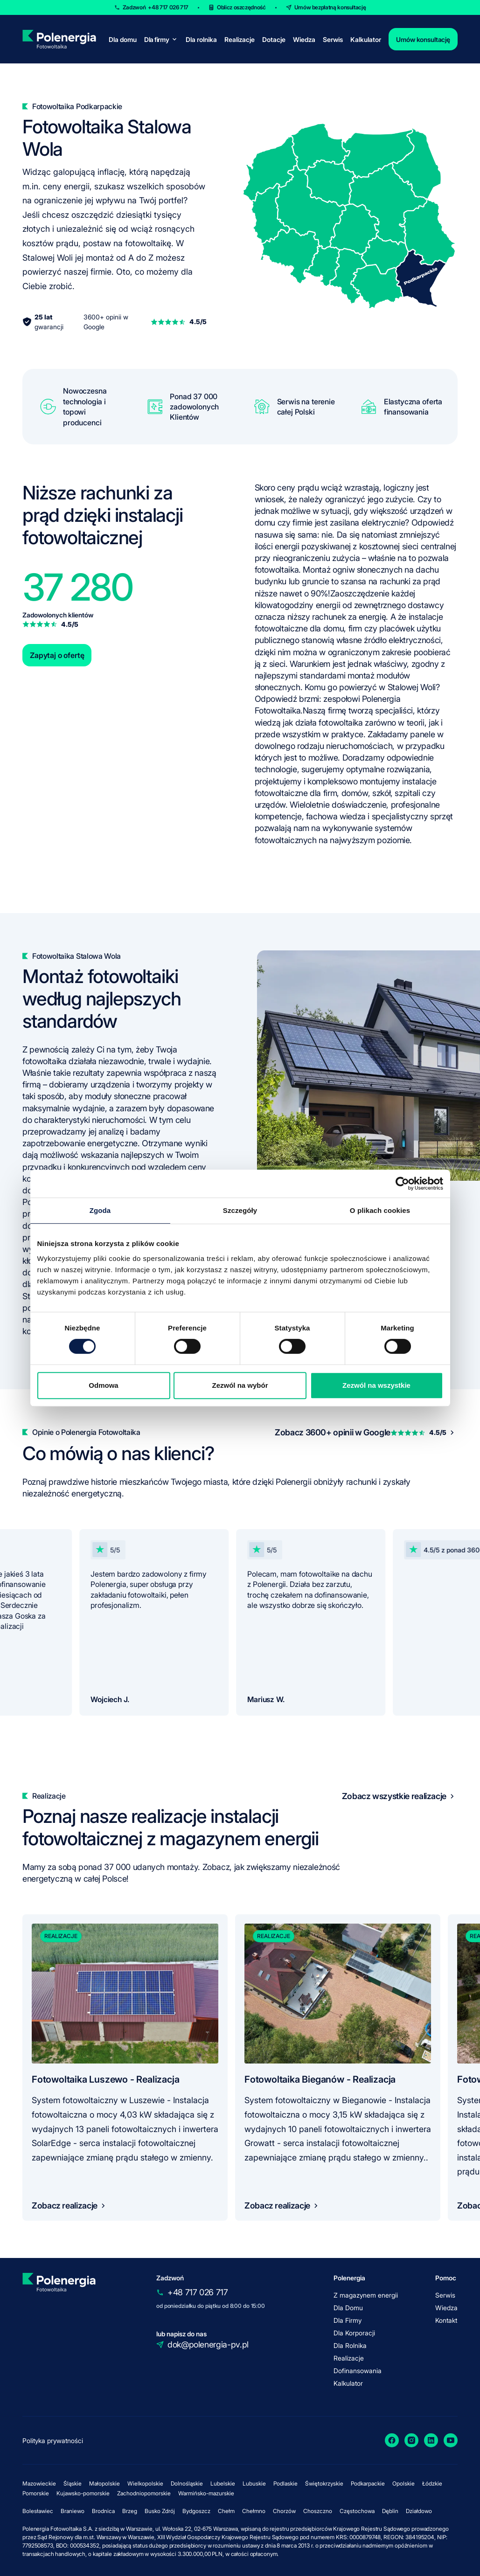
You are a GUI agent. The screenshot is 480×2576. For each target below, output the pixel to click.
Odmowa (103, 1385)
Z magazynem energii (366, 2295)
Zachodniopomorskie (144, 2493)
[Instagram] (411, 2440)
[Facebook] (392, 2440)
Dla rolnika (201, 39)
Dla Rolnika (350, 2345)
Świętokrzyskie (324, 2483)
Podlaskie (285, 2483)
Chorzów (284, 2510)
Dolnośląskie (187, 2483)
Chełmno (253, 2510)
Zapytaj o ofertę (57, 655)
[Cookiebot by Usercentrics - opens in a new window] (402, 1184)
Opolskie (403, 2483)
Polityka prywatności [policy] (52, 2440)
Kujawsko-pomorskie (83, 2493)
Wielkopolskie (145, 2483)
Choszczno (317, 2510)
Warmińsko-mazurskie (206, 2493)
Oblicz (241, 7)
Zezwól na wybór (240, 1385)
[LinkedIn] (431, 2440)
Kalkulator (365, 39)
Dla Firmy (348, 2320)
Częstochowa (357, 2510)
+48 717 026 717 (197, 2292)
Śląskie (72, 2483)
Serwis (333, 39)
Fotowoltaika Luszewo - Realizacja (105, 2079)
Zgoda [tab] (100, 1210)
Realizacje (239, 39)
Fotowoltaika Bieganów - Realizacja (320, 2079)
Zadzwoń (155, 7)
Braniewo (72, 2510)
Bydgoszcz (196, 2510)
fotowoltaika (277, 570)
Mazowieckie (39, 2483)
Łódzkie (432, 2483)
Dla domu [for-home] (123, 39)
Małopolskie (104, 2483)
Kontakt (446, 2320)
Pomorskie (35, 2493)
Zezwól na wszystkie (376, 1385)
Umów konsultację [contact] (423, 39)
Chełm (226, 2510)
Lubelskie (222, 2483)
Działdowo (419, 2510)
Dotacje (273, 39)
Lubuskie (254, 2483)
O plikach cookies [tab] (380, 1210)
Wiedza (304, 39)
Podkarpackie (368, 2483)
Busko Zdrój (160, 2510)
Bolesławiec (37, 2510)
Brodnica (103, 2510)
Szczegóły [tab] (240, 1210)
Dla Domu (348, 2308)
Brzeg (129, 2510)
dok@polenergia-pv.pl (208, 2344)
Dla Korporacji (354, 2333)
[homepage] (59, 39)
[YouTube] (451, 2440)
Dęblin (390, 2510)
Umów (330, 7)
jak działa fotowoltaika (323, 722)
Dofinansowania (358, 2371)
